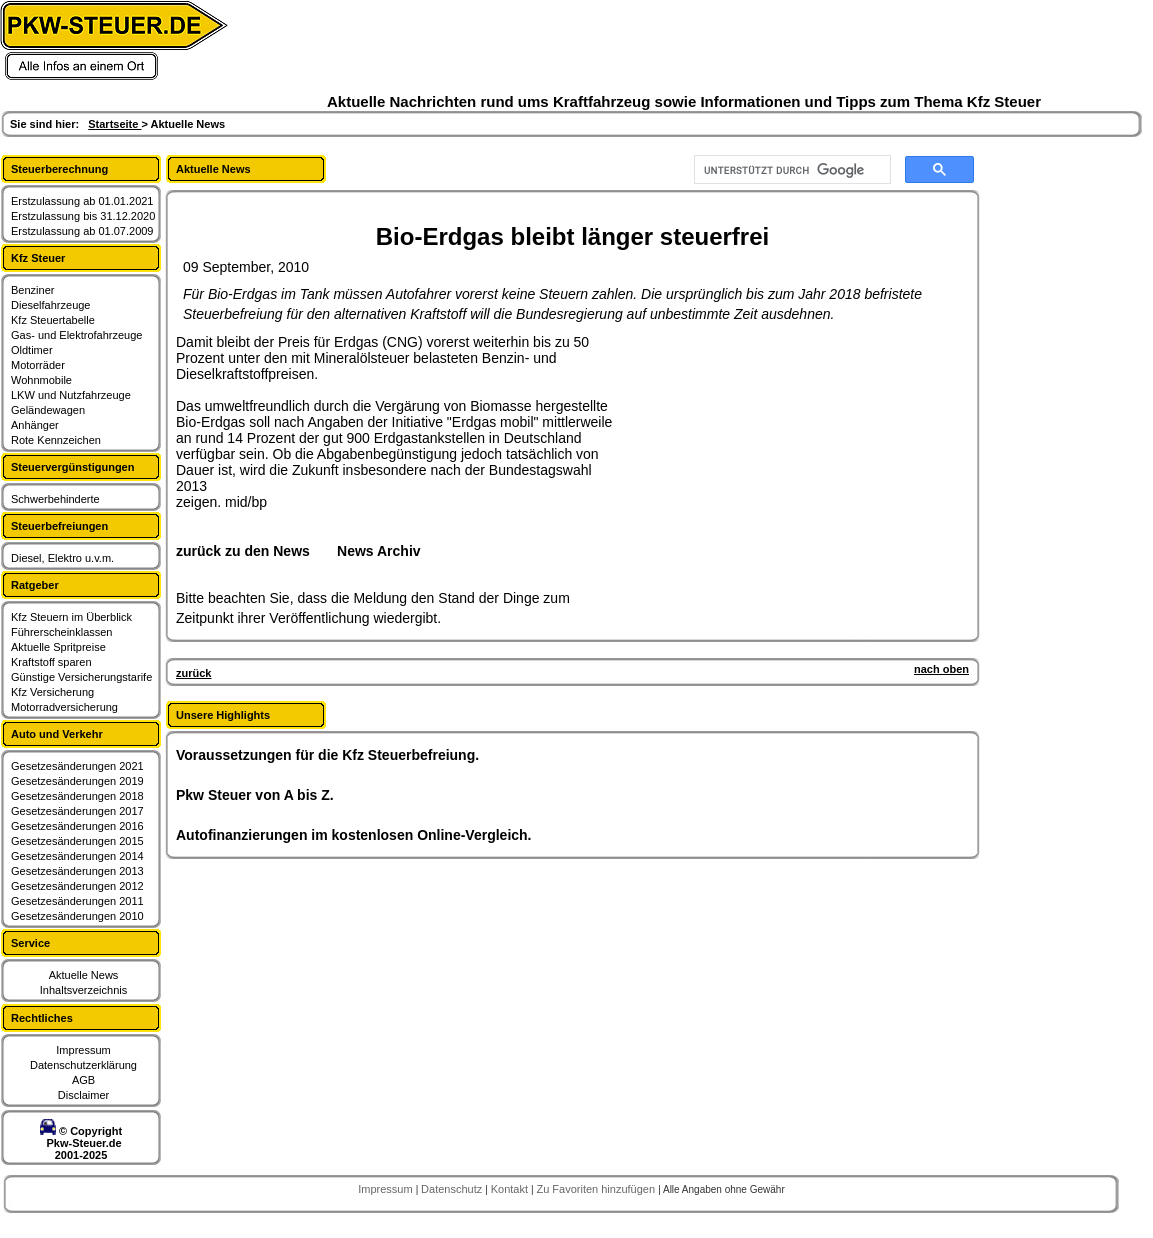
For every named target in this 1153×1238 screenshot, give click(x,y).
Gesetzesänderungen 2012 (77, 886)
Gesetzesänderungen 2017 (77, 811)
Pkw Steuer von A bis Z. (255, 795)
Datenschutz (453, 1189)
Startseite (114, 124)
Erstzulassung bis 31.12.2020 (83, 216)
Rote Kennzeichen (56, 440)
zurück (193, 673)
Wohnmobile (41, 380)
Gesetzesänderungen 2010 (77, 916)
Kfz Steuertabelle (53, 320)
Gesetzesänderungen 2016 (77, 826)
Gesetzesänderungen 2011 (77, 901)
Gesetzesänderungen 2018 (77, 796)
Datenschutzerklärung (83, 1065)
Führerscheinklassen (62, 632)
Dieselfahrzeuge (51, 305)
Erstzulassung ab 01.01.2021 (82, 201)
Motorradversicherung (64, 707)
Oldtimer (32, 350)
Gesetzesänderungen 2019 (77, 781)
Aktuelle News (84, 975)
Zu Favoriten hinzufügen (597, 1189)
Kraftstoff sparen (51, 662)
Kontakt (511, 1189)
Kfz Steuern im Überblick (71, 617)
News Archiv (379, 551)
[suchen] (790, 170)
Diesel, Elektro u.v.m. (62, 558)
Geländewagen (48, 410)
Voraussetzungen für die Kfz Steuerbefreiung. (327, 755)
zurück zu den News (243, 551)
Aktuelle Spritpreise (58, 647)
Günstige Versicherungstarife (81, 677)
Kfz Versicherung (52, 692)
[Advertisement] (766, 459)
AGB (83, 1080)
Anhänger (35, 425)
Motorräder (38, 365)
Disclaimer (83, 1095)
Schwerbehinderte (55, 499)
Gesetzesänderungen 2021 (77, 766)
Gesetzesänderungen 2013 (77, 871)
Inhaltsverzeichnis (83, 990)
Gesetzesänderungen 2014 (77, 856)
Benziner (32, 290)
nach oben (941, 669)
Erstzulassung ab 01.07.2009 (82, 231)
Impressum (83, 1050)
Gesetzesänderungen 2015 (77, 841)
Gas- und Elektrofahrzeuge (76, 335)
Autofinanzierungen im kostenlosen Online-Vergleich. (354, 835)
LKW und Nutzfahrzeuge (71, 395)
